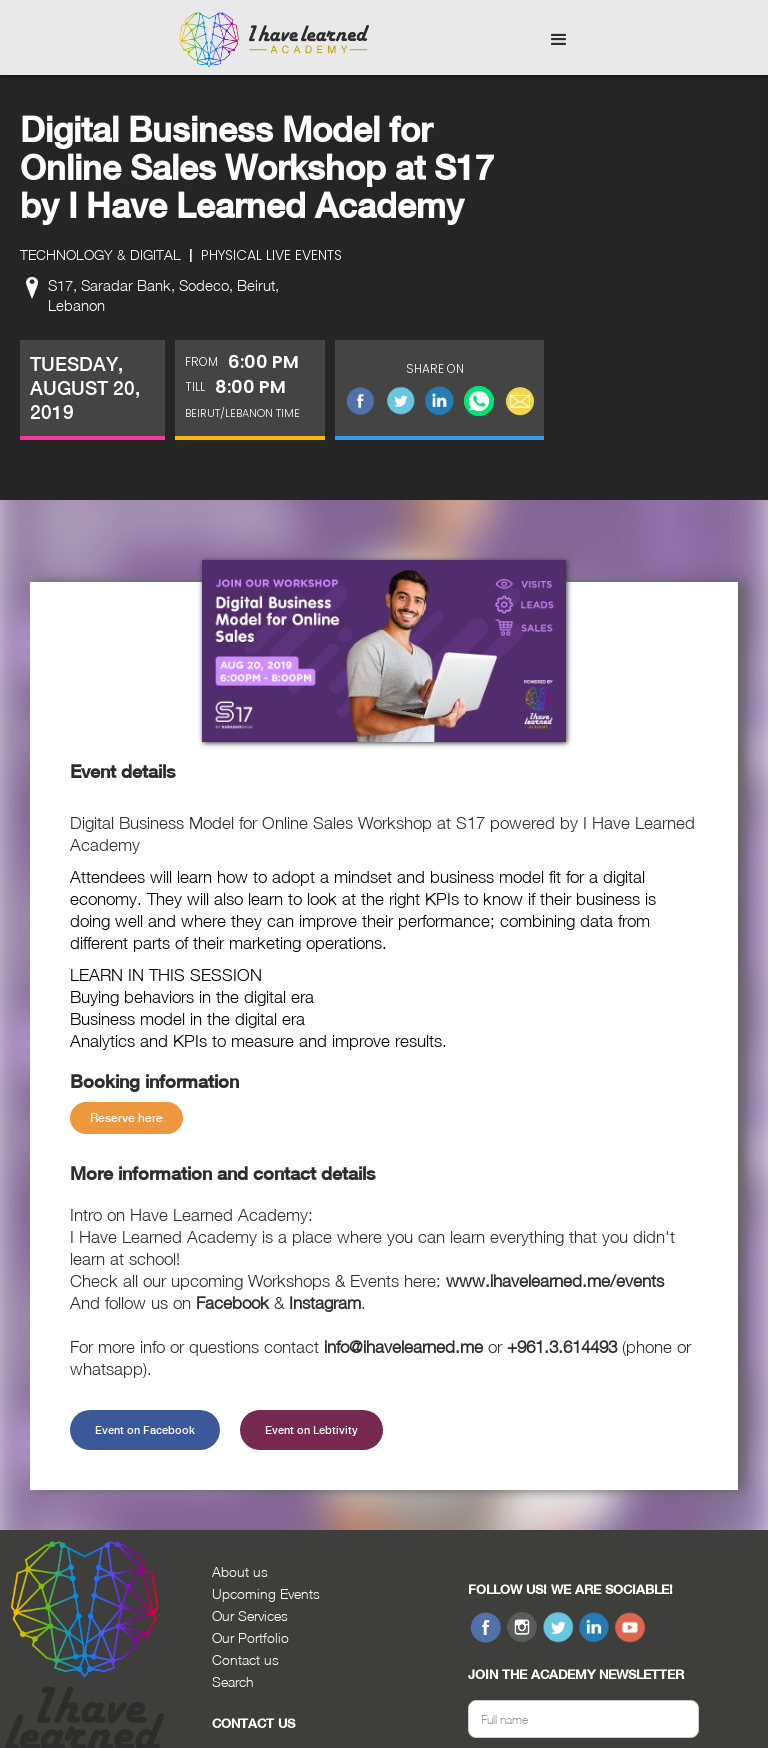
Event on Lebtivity (311, 1430)
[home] (274, 40)
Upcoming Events (266, 1593)
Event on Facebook (145, 1430)
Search (233, 1681)
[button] (559, 40)
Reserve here (126, 1118)
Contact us (245, 1659)
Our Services (250, 1615)
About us (240, 1571)
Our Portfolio (250, 1637)
